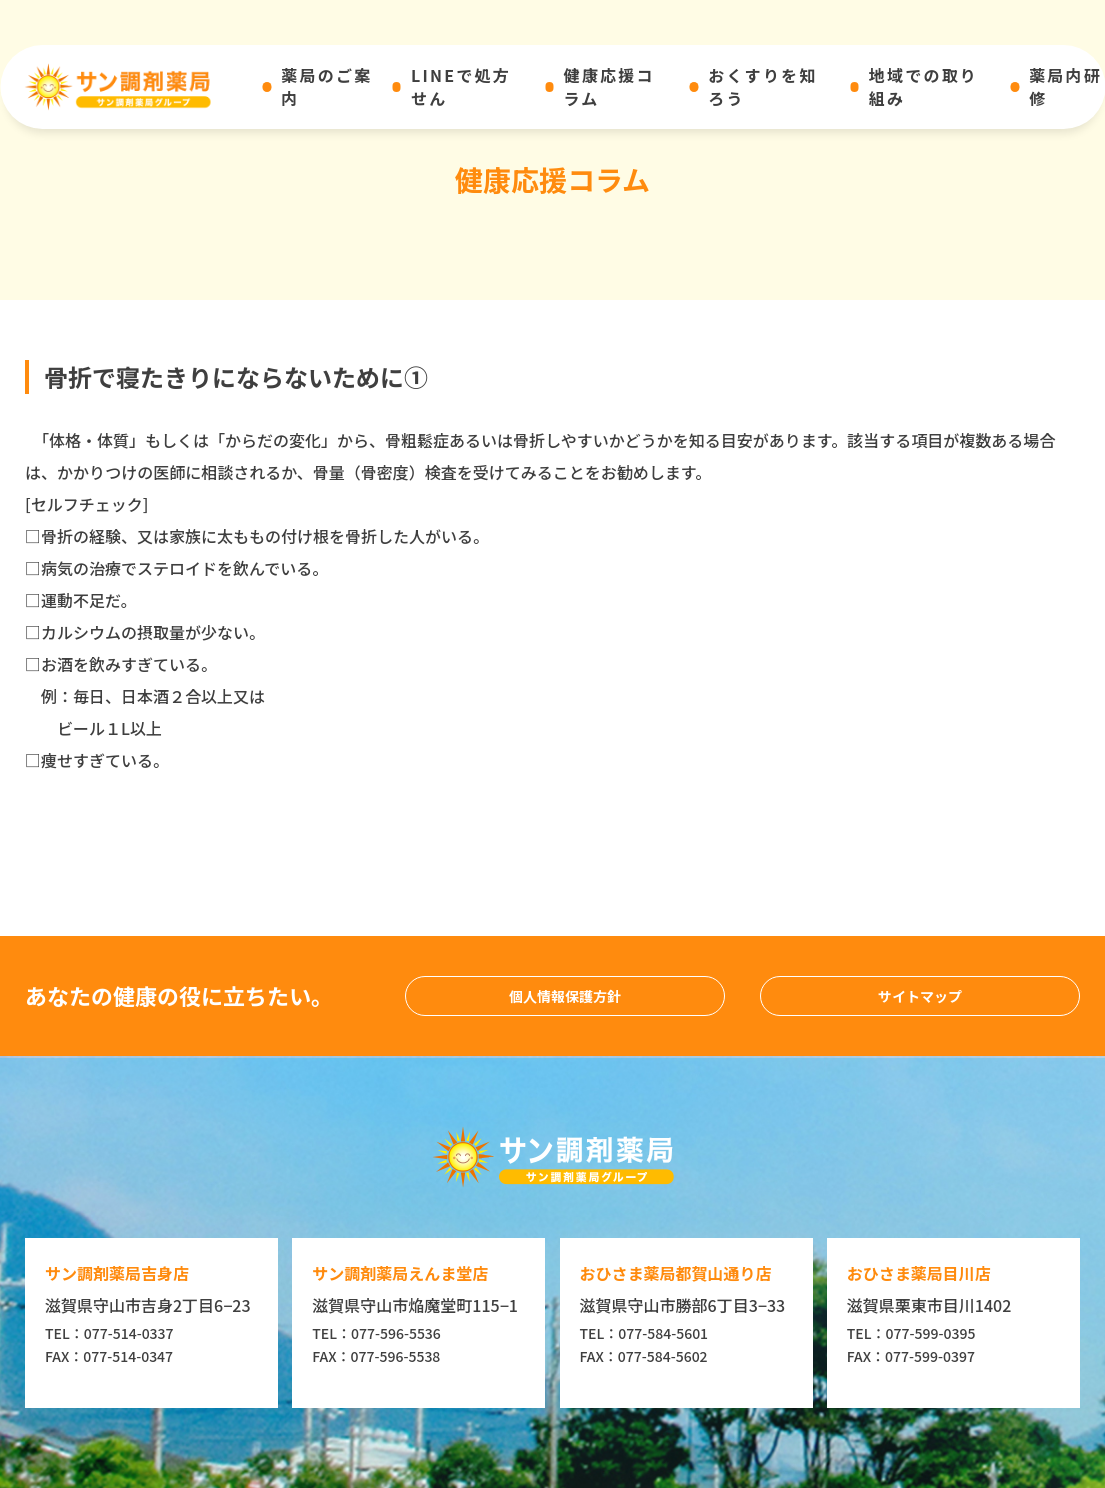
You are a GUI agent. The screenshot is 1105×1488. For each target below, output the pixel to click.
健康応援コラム (608, 86)
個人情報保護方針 (565, 996)
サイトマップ (920, 996)
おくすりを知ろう (762, 86)
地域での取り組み (923, 86)
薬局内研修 (1065, 86)
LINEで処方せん (461, 86)
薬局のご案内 (326, 86)
